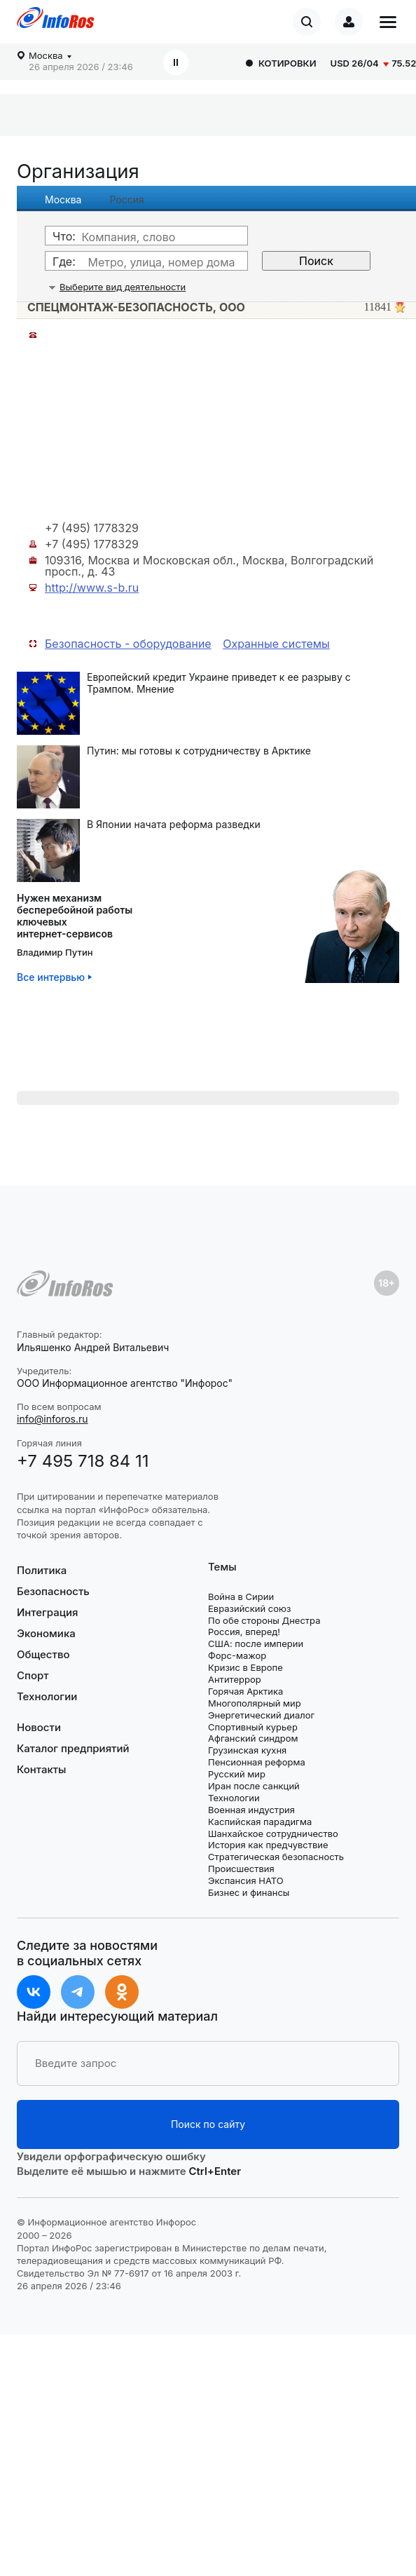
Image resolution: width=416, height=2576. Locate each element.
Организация (78, 171)
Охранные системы (276, 644)
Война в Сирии (241, 1596)
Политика (42, 1570)
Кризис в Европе (245, 1667)
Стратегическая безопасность (276, 1856)
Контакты (41, 1769)
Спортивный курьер (253, 1727)
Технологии (47, 1696)
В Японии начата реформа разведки (174, 824)
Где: (64, 262)
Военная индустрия (251, 1809)
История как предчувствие (268, 1844)
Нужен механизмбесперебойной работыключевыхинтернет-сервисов (74, 916)
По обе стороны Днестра (264, 1620)
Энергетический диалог (261, 1715)
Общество (43, 1654)
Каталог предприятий (73, 1748)
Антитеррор (234, 1679)
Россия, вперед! (244, 1631)
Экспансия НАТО (246, 1880)
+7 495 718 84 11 (83, 1461)
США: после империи (255, 1643)
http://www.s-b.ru (92, 588)
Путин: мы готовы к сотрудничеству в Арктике (199, 751)
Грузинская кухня (247, 1750)
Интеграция (47, 1612)
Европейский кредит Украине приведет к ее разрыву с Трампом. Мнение (219, 683)
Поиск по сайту (208, 2124)
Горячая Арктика (245, 1691)
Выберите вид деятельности (123, 286)
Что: (64, 236)
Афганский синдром (253, 1738)
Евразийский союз (249, 1608)
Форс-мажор (237, 1655)
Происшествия (241, 1868)
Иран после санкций (254, 1785)
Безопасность (53, 1591)
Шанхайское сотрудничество (273, 1833)
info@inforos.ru (52, 1419)
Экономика (46, 1633)
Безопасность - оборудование (128, 644)
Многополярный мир (254, 1703)
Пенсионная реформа (256, 1762)
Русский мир (236, 1774)
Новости (39, 1727)
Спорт (32, 1675)
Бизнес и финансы (248, 1892)
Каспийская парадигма (260, 1821)
